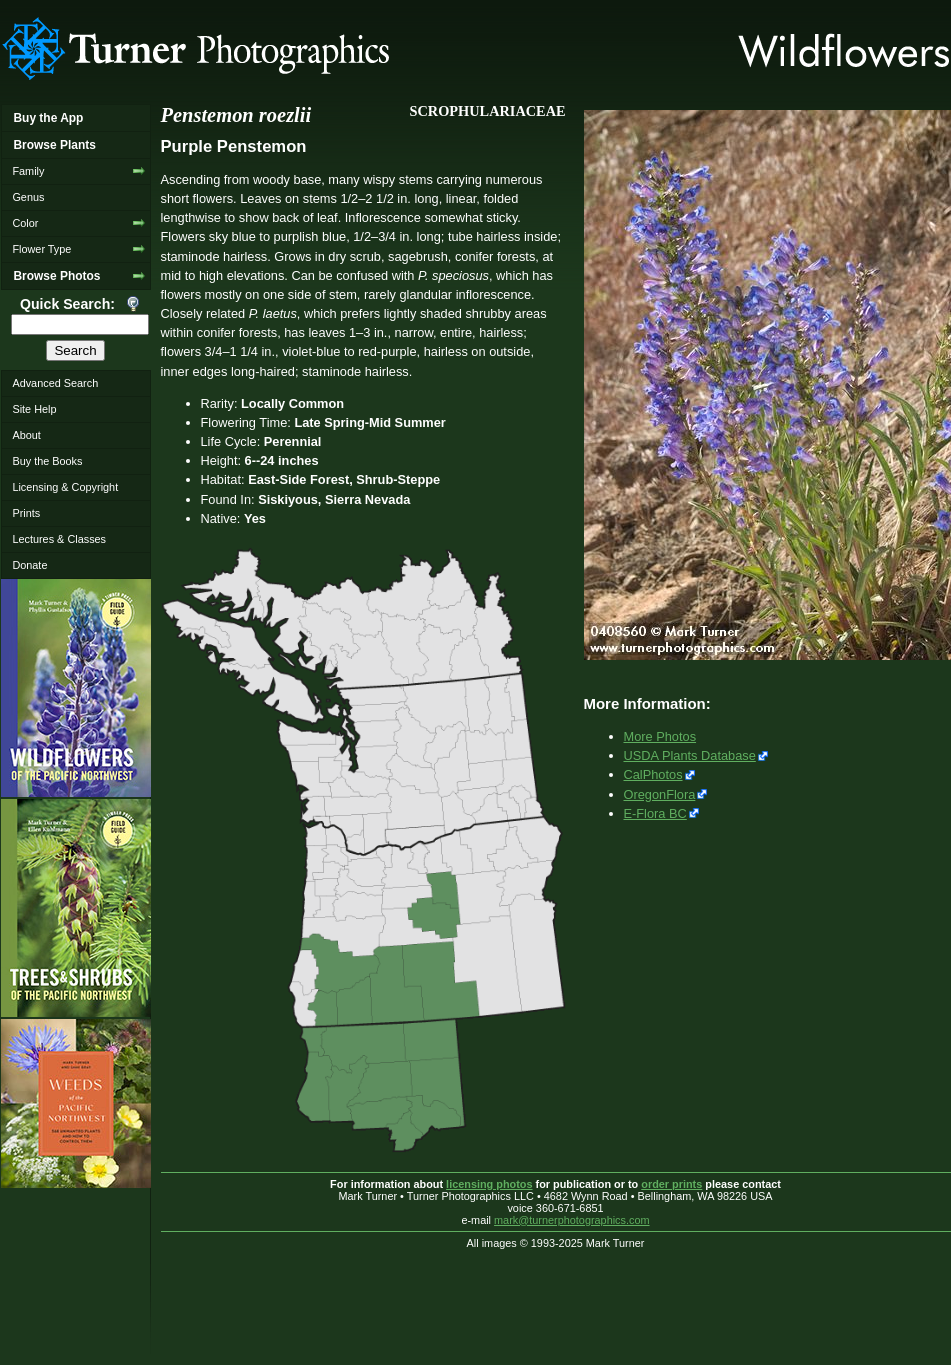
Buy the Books (47, 461)
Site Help (34, 409)
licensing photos (489, 1184)
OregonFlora (660, 794)
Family (28, 171)
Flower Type (41, 249)
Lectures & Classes (59, 539)
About (26, 435)
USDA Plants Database (690, 755)
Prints (26, 513)
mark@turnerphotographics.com (572, 1220)
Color (25, 223)
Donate (29, 565)
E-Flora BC (655, 813)
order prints (671, 1184)
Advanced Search (55, 383)
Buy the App (48, 118)
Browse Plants (54, 145)
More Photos (660, 736)
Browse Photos (56, 276)
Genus (28, 197)
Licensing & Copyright (65, 487)
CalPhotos (653, 774)
